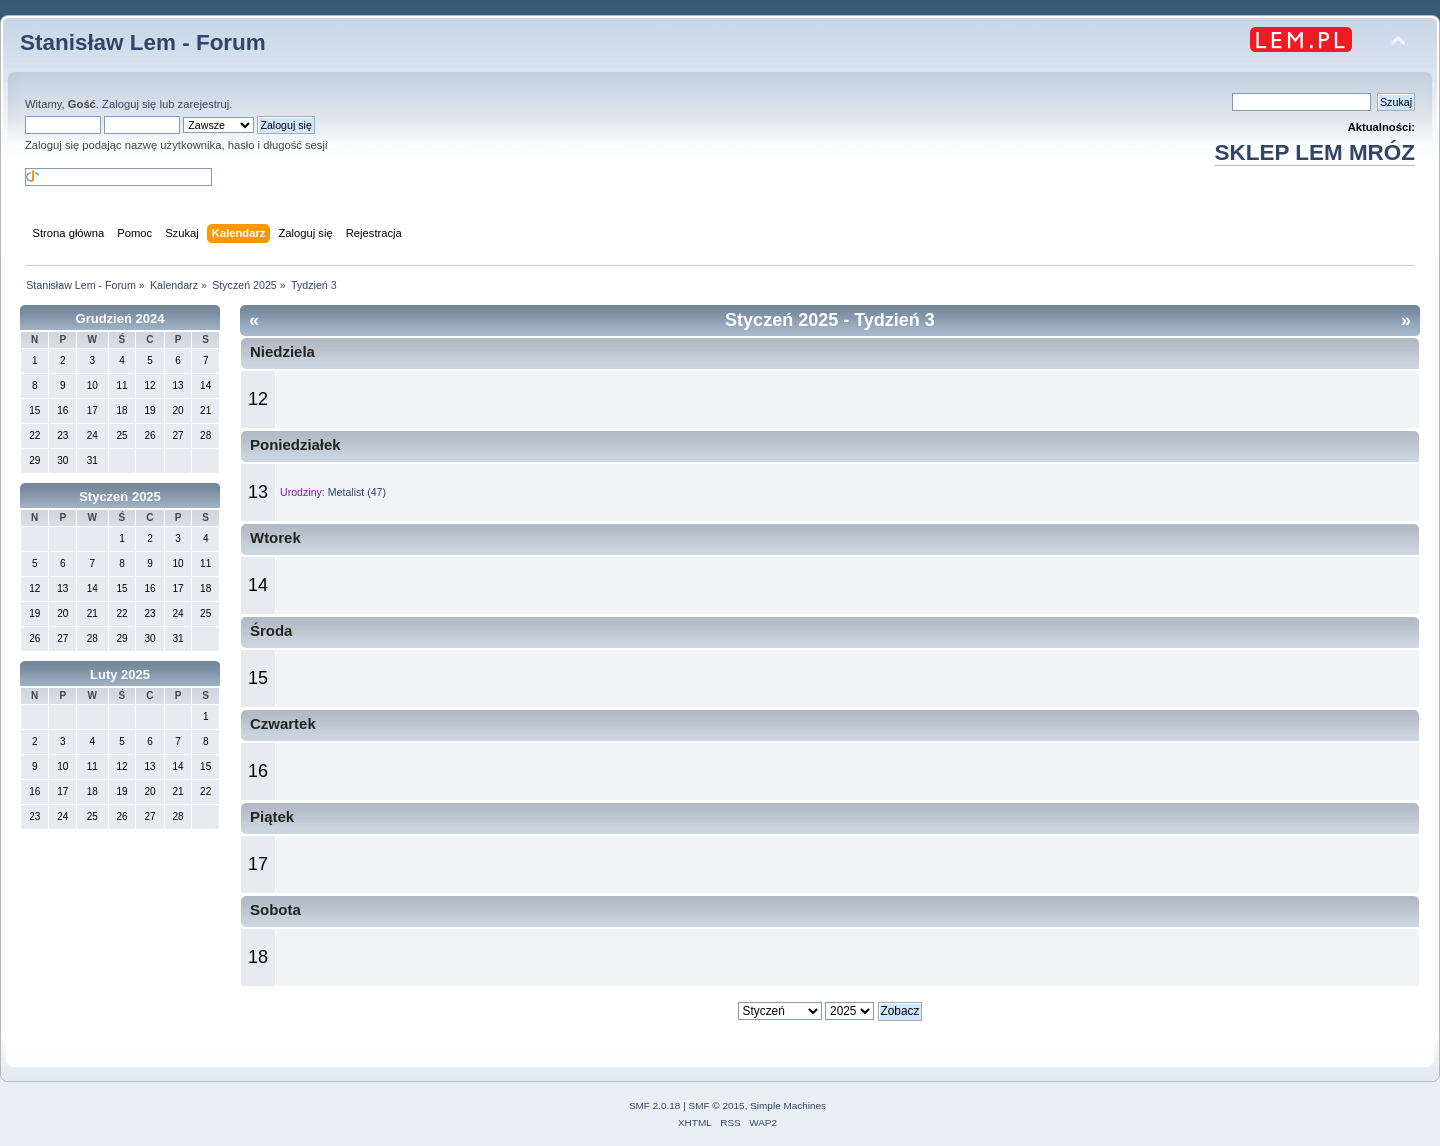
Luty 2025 (120, 674)
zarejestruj (204, 104)
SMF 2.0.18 (655, 1105)
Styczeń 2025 (120, 496)
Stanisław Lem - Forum (143, 42)
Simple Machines (788, 1105)
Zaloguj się (129, 104)
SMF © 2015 (717, 1105)
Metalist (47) (357, 492)
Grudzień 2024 (120, 318)
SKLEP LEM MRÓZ (1315, 152)
